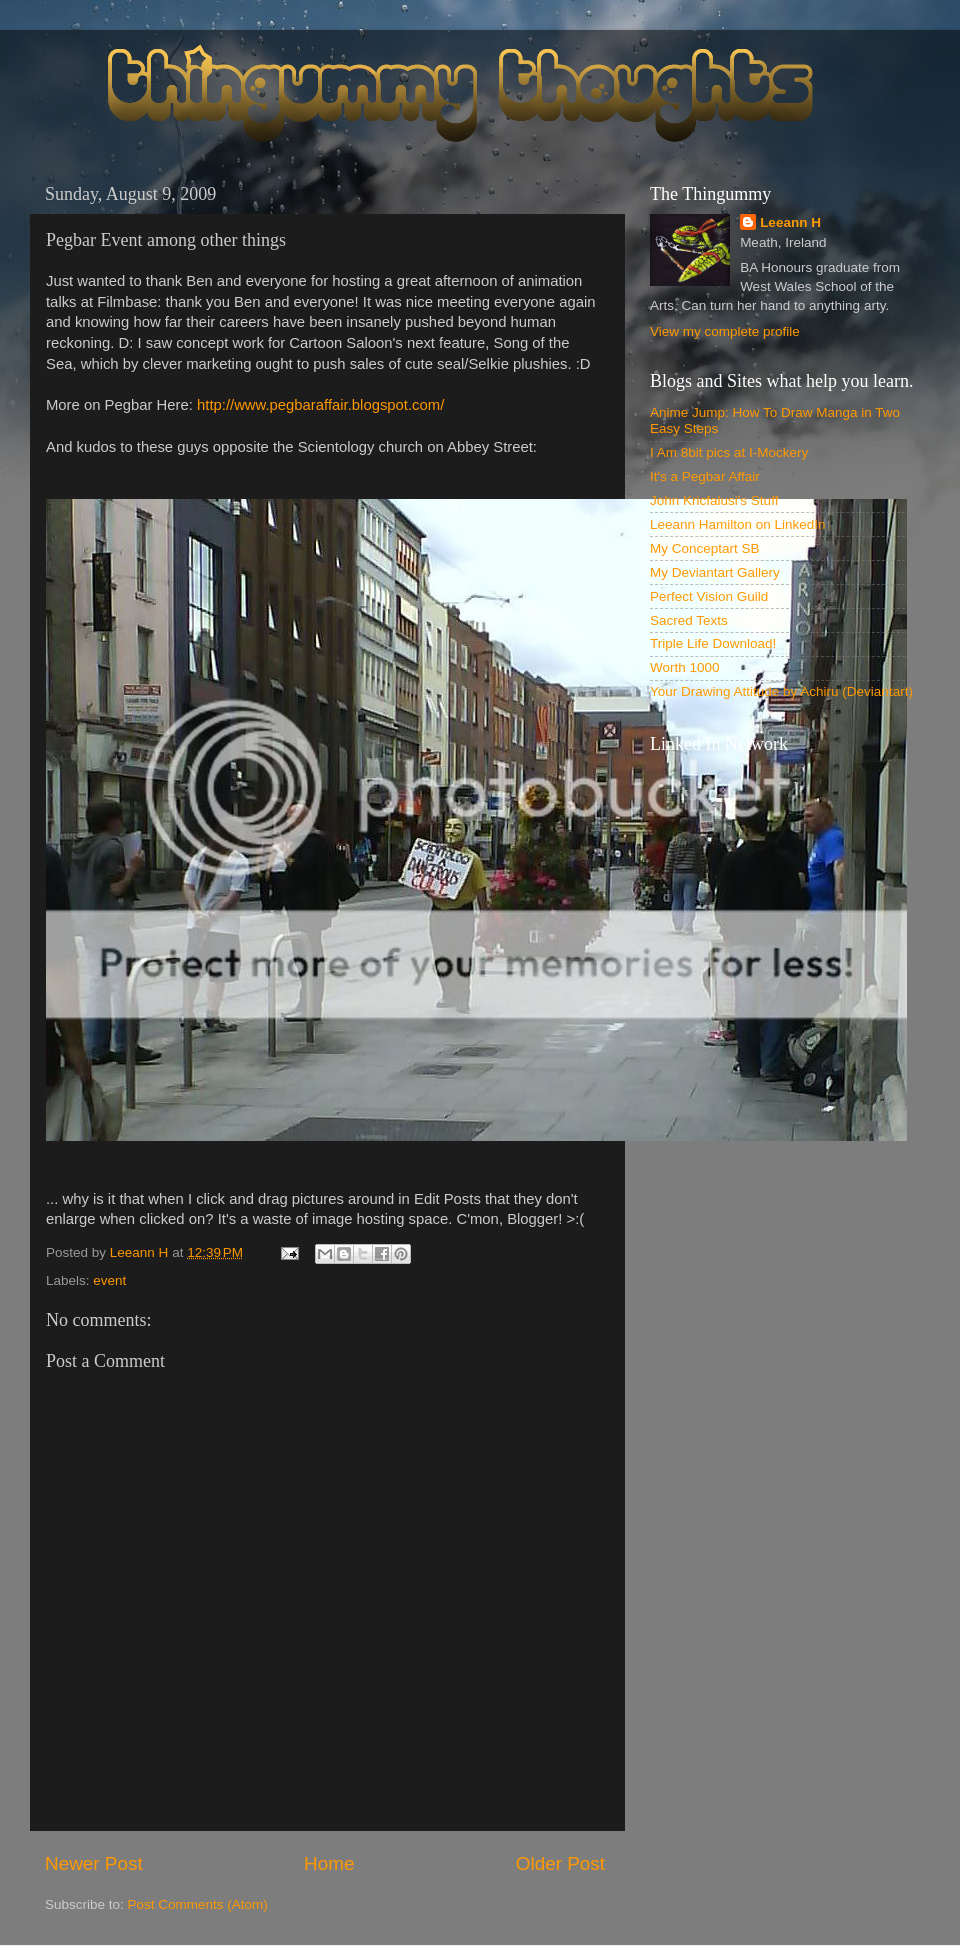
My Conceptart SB (705, 548)
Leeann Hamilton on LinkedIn (738, 524)
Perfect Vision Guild (709, 596)
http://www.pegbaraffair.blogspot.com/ (320, 405)
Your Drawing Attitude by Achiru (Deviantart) (781, 691)
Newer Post (94, 1863)
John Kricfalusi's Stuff (714, 500)
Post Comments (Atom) (198, 1904)
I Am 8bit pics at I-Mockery (729, 452)
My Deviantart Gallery (715, 572)
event (109, 1280)
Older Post (560, 1863)
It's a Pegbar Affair (705, 476)
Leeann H (790, 222)
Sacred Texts (689, 620)
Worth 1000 (685, 667)
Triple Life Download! (713, 643)
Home (329, 1863)
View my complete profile (725, 331)
